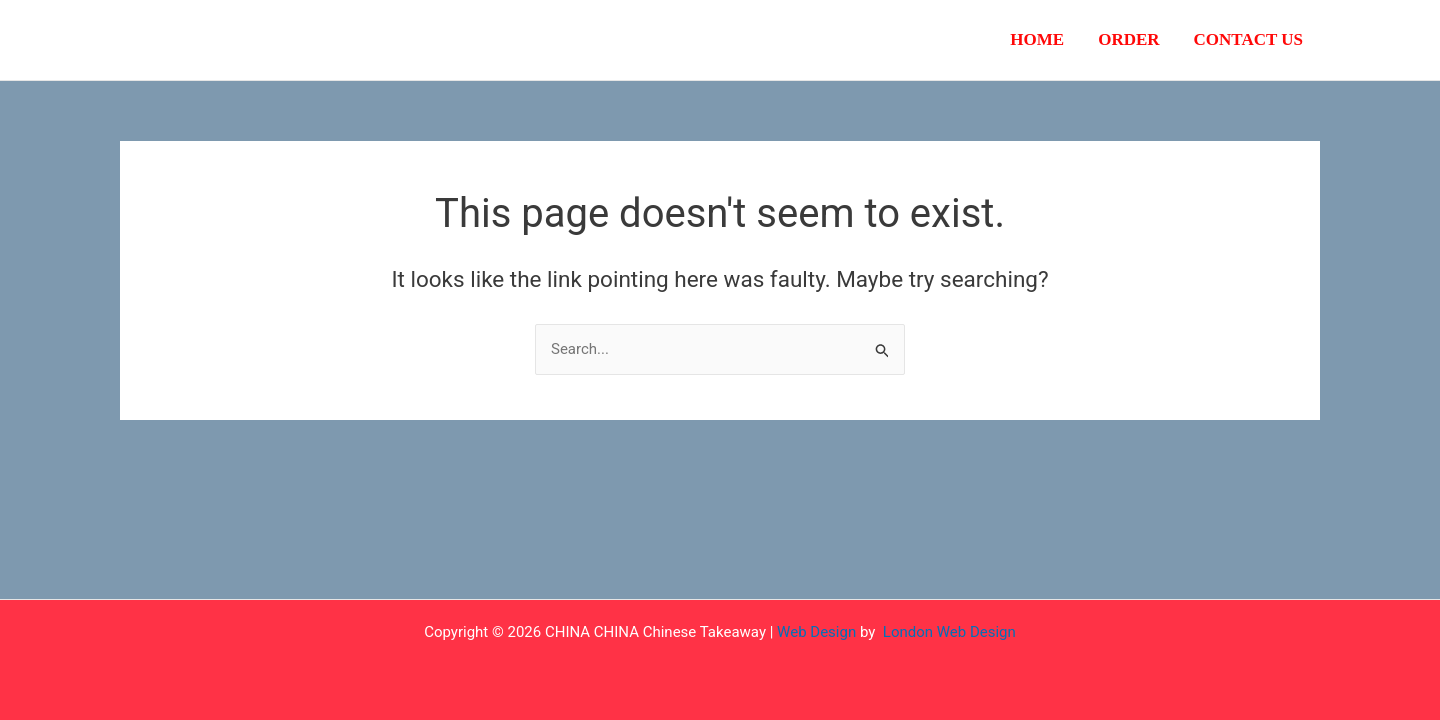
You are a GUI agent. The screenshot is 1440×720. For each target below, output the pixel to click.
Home (1037, 39)
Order (1128, 39)
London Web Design (949, 632)
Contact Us (1248, 39)
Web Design (816, 632)
